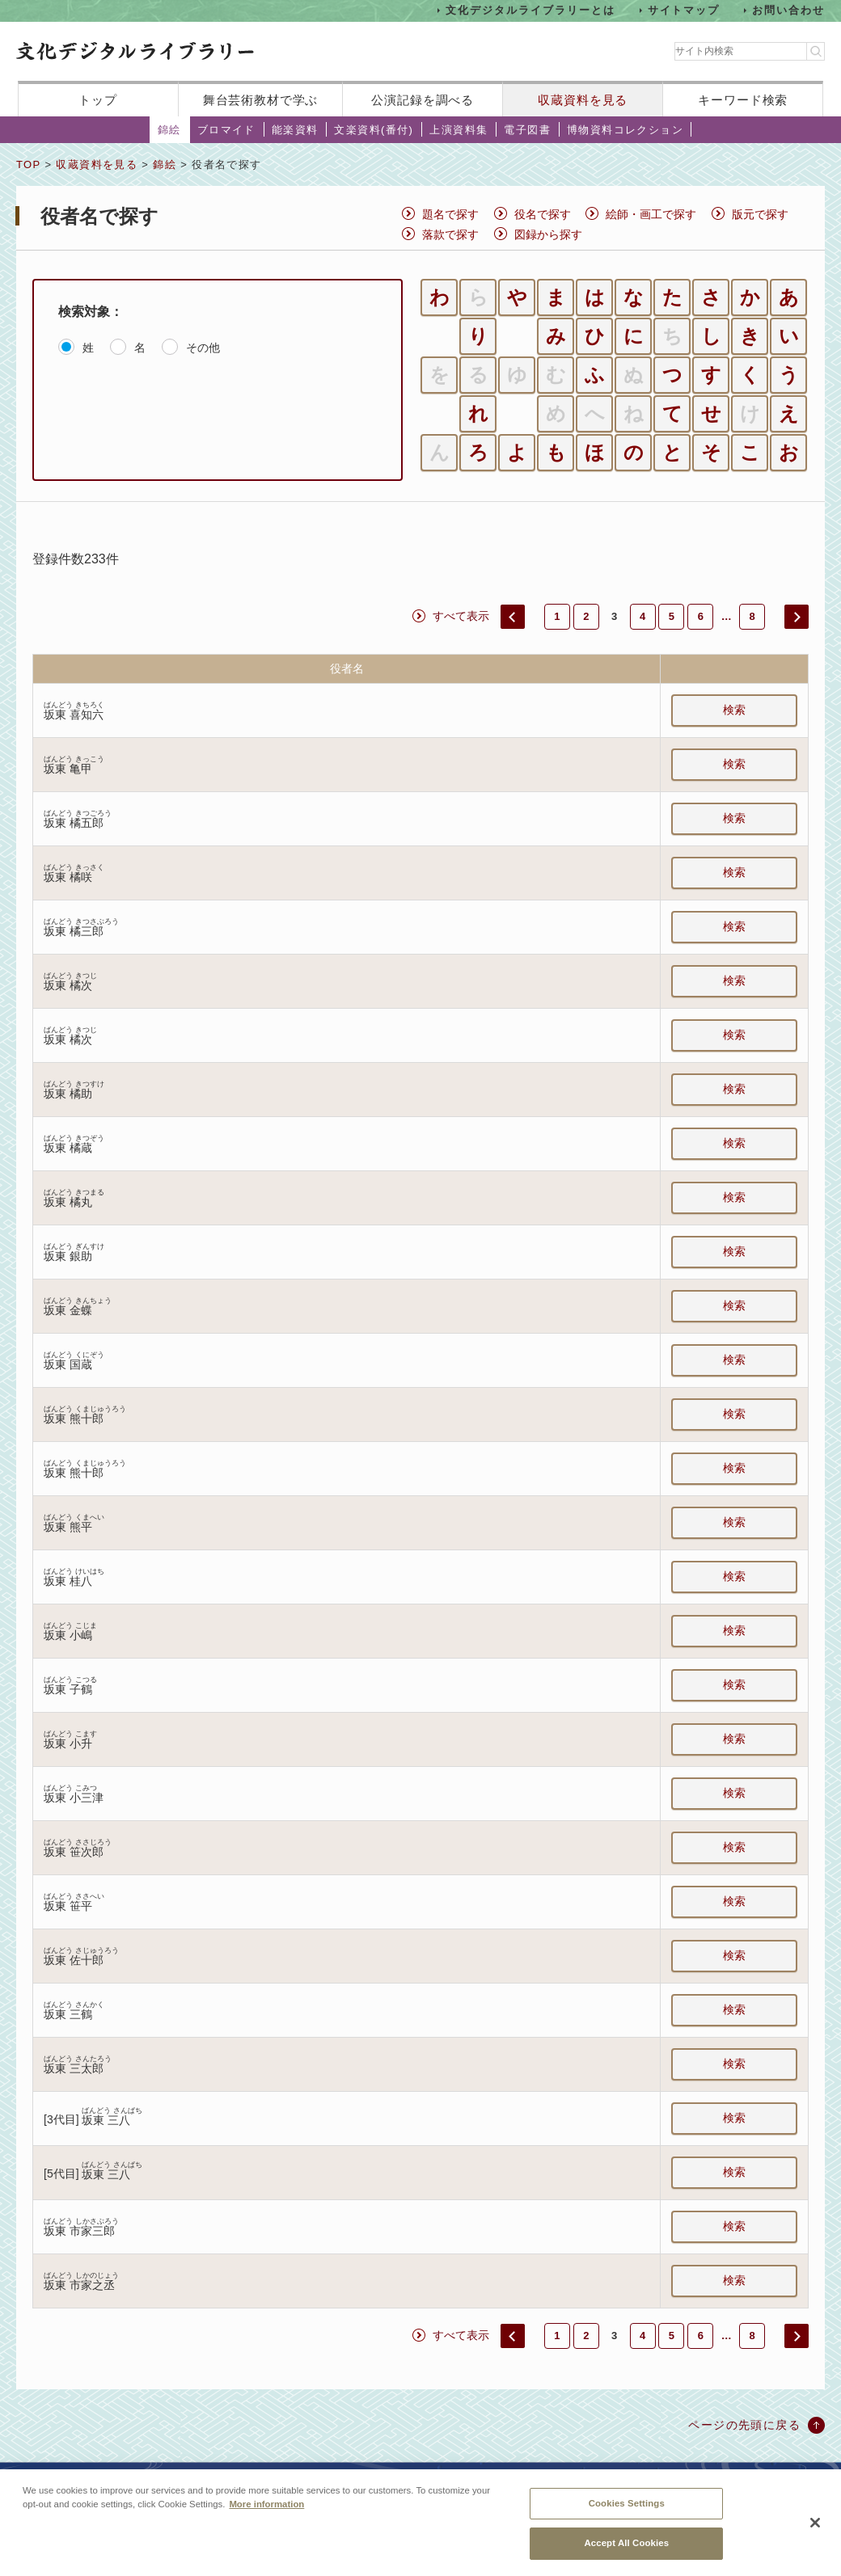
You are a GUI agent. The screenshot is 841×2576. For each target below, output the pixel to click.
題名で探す (450, 214)
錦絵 (169, 130)
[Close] (815, 2524)
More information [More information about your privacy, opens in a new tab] (266, 2506)
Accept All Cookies (626, 2545)
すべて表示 (461, 615)
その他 (203, 347)
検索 (734, 709)
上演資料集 (458, 130)
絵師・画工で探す (651, 214)
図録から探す (548, 234)
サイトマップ (684, 10)
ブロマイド (226, 130)
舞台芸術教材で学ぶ (261, 100)
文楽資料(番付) (373, 130)
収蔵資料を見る (583, 100)
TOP (28, 164)
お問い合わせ (788, 10)
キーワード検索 (743, 100)
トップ (97, 100)
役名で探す (542, 214)
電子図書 (527, 130)
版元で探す (760, 214)
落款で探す (450, 234)
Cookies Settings (627, 2505)
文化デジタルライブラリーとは (530, 10)
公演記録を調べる (422, 100)
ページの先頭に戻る (744, 2424)
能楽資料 (295, 130)
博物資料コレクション (625, 130)
